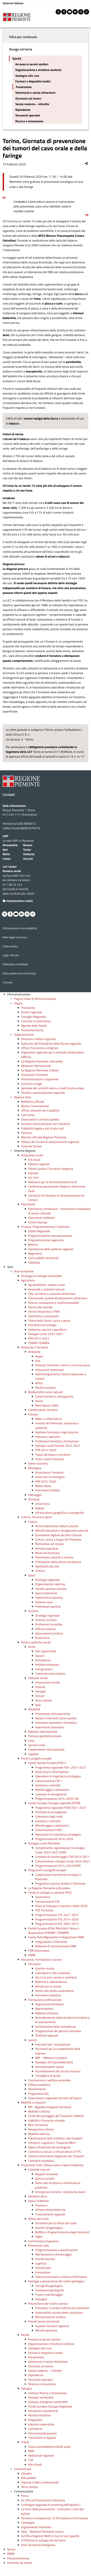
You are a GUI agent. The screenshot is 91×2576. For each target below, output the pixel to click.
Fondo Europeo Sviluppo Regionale (50, 2413)
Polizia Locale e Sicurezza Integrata (50, 1169)
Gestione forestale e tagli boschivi (56, 1434)
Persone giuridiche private (44, 1740)
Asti (5, 850)
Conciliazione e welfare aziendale (49, 2085)
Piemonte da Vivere (19, 2570)
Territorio (34, 1502)
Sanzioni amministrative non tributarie (45, 1124)
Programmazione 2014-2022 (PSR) (57, 1870)
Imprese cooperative (41, 2431)
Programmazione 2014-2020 (54, 1843)
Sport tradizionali (46, 1596)
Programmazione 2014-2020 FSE (57, 1803)
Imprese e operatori (47, 1439)
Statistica (34, 1264)
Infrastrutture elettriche (50, 2216)
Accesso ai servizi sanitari (31, 64)
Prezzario (41, 2211)
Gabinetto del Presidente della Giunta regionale (51, 1044)
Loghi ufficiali (11, 955)
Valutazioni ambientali (49, 1371)
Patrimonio (28, 1205)
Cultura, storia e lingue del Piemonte (58, 1542)
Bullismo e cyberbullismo (51, 1987)
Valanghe (41, 2305)
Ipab (38, 1708)
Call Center (28, 1115)
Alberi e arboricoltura (48, 1421)
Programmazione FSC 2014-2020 (57, 1924)
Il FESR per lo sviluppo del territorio (43, 2548)
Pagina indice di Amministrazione (35, 999)
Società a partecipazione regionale (43, 1093)
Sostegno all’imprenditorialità (54, 2067)
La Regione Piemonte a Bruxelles (42, 1062)
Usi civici (33, 1178)
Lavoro (32, 2045)
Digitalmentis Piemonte (36, 2535)
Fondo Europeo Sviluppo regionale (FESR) (54, 1807)
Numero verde (12, 871)
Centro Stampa (37, 1223)
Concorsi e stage (31, 1084)
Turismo (33, 1614)
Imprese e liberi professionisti (40, 2490)
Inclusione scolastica (48, 2000)
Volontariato (43, 2274)
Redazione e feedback (15, 964)
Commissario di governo (43, 2247)
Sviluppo (26, 2395)
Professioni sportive (48, 1609)
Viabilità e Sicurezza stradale (46, 2126)
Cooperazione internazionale (46, 1753)
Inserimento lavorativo (49, 1731)
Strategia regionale (47, 1583)
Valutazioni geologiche (49, 2297)
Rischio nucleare (45, 1389)
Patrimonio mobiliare (41, 1219)
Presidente (28, 1008)
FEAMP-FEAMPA (38, 1345)
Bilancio (33, 1246)
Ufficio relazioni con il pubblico (40, 1111)
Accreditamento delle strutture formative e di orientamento (62, 2025)
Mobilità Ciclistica (39, 2117)
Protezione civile (38, 2252)
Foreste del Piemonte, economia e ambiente (57, 1427)
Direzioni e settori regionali (38, 1039)
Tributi (25, 2449)
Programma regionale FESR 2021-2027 (60, 1812)
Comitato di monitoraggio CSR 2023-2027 (62, 1861)
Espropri (33, 1174)
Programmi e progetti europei (47, 1874)
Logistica (40, 2270)
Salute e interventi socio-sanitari (56, 1722)
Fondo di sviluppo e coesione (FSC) (49, 1897)
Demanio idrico (37, 2202)
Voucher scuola (44, 1973)
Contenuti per (22, 2476)
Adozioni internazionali (42, 1735)
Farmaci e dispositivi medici (33, 81)
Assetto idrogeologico (49, 2234)
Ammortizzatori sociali (49, 2072)
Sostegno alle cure (27, 75)
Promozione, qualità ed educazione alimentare (57, 1300)
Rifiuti (39, 1385)
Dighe (39, 2243)
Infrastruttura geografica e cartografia (59, 1515)
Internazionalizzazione (42, 2440)
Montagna (34, 1470)
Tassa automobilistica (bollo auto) (49, 2454)
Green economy (38, 1466)
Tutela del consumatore (50, 1677)
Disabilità (34, 1713)
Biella (6, 854)
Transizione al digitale (42, 2445)
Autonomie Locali (32, 1156)
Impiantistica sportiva (49, 1600)
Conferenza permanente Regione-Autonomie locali (56, 1189)
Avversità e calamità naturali (46, 1291)
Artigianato (35, 2427)
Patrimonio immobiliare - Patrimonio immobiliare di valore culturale (59, 1212)
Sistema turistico (46, 1623)
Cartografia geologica (48, 2292)
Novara (27, 845)
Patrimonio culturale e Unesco (54, 1560)
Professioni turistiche (48, 1627)
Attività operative (46, 2337)
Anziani (40, 1699)
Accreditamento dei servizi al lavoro (57, 2076)
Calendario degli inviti (48, 1821)
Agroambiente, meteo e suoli (46, 1286)
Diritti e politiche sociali (36, 1645)
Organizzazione (24, 1035)
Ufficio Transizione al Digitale (39, 1048)
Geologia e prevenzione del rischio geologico (56, 2288)
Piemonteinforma (32, 1030)
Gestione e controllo (48, 1789)
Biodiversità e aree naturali (45, 1394)
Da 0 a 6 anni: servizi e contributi (56, 1982)
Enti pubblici (28, 2485)
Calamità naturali (39, 2175)
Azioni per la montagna (50, 1479)
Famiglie (40, 1695)
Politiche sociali (38, 1681)
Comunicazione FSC (47, 1906)
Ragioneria (35, 1255)
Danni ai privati (44, 2184)
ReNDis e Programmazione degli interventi (62, 2238)
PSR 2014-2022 (38, 1340)
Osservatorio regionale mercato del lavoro (55, 2103)
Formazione (42, 2279)
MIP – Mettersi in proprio (51, 2063)
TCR (30, 2467)
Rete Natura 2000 (46, 1407)
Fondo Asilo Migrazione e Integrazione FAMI (56, 1942)
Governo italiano (13, 3)
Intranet (7, 982)
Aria (37, 1362)
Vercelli (28, 859)
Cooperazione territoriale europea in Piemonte (58, 1881)
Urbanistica (42, 1506)
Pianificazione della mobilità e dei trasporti (55, 2144)
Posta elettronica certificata (19, 973)
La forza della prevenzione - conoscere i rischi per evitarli (52, 2519)
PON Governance (38, 1955)
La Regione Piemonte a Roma (40, 1071)
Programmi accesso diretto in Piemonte (60, 1888)
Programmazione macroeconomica (50, 1237)
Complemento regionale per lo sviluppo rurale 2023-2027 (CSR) (60, 1854)
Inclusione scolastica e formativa (56, 1726)
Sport (31, 1578)
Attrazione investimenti (43, 2418)
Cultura (32, 1524)
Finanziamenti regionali (50, 2220)
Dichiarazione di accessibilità (20, 928)
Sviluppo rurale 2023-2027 (45, 1336)
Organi (18, 1003)
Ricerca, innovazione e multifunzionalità (53, 1304)
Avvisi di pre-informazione (52, 1776)
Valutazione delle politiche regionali (50, 1250)
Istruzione (34, 1969)
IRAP (31, 2458)
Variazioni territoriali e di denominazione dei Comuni (56, 1198)
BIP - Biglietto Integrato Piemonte (49, 2112)
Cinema (40, 1574)
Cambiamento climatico (43, 1412)
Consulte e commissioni (36, 1021)
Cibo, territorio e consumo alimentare (52, 1295)
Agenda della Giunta (34, 1026)
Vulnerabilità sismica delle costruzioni (59, 2319)
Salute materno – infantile (32, 104)
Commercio (35, 2436)
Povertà (40, 1690)
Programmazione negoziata (46, 1241)
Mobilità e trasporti (33, 2108)
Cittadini (26, 2481)
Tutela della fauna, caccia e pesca (49, 1322)
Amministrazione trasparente (40, 1080)
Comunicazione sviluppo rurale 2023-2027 (62, 1865)
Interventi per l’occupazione (52, 2050)
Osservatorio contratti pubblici (40, 1120)
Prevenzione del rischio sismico (48, 2310)
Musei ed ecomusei (47, 1556)
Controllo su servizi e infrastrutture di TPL (54, 2157)
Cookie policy (10, 946)
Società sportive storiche (51, 1591)
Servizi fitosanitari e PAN (44, 1313)
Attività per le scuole (48, 1991)
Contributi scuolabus (41, 2166)
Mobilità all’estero (46, 2018)
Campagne (28, 2530)
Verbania (28, 854)
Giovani (40, 1659)
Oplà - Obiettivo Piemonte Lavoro (42, 2539)
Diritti (31, 1650)
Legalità (33, 1758)
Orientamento (37, 2094)
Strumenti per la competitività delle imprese (57, 2056)
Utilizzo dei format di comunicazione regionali (50, 1142)
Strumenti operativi (27, 115)
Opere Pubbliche (38, 2207)
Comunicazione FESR (48, 1834)
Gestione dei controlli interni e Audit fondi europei (52, 1089)
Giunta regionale (31, 1012)
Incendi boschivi (45, 2265)
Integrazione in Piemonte (51, 1946)
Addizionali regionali (41, 2463)
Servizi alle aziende (40, 1309)
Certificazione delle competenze (55, 2032)
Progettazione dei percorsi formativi (58, 2036)
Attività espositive (46, 1551)
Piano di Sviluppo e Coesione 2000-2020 (61, 1910)
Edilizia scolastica (39, 2090)
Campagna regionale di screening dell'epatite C (51, 2512)
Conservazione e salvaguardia (54, 1398)
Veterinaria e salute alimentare (35, 93)
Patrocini (26, 1133)
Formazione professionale (44, 2005)
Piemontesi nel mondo (49, 1547)
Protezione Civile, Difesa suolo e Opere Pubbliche (52, 2171)
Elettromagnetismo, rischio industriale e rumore (60, 1378)
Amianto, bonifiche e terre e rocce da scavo (62, 1367)
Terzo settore (43, 1704)
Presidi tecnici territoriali (43, 2328)
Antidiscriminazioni (47, 1668)
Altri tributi (35, 2472)
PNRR (31, 1960)
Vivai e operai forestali (49, 1461)
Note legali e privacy (15, 937)
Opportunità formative (49, 2009)
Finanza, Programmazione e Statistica (45, 1228)
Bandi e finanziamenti (35, 1106)
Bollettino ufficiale (32, 1102)
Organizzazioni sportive (50, 1587)
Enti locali (34, 1160)
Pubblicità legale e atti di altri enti (42, 1129)
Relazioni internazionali (36, 1066)
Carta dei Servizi (31, 1147)
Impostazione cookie (18, 901)
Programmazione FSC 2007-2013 (57, 1928)
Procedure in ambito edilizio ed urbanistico (62, 2314)
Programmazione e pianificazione (56, 2256)
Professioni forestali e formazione (57, 1443)
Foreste (33, 1416)
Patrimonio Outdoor (47, 1493)
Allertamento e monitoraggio (53, 2261)
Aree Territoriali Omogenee (38, 2552)
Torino (27, 850)
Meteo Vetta (43, 1488)
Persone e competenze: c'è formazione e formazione (54, 2526)
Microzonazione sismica (50, 2323)
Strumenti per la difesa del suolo (56, 2229)
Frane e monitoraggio (49, 2301)
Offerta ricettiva (45, 1632)
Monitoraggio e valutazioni (52, 1794)
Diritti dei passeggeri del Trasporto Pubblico (56, 2121)
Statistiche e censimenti (43, 1318)
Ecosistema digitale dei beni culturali (58, 1538)
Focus (25, 2503)
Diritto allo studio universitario (54, 1996)
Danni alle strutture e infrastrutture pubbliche (57, 2191)
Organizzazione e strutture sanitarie (38, 70)
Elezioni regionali (39, 1165)
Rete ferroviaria (38, 2130)
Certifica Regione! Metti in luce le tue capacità (50, 2543)
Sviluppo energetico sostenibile (48, 2409)
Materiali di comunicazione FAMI (55, 1951)
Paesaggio (35, 1497)
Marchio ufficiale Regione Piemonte (43, 1138)
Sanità (16, 58)
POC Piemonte (44, 1915)
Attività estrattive (39, 2422)
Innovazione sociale (47, 1686)
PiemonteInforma (18, 2566)
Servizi (11, 2557)
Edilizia (39, 1511)
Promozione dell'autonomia (52, 1717)
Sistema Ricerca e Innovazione (47, 2400)
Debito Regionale (39, 1232)
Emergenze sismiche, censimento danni (60, 2198)
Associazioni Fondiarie (49, 1475)
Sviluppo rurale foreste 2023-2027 (57, 1448)
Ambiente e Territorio (34, 1349)
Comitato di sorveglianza (51, 1798)
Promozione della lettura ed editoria (58, 1565)
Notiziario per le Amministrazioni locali (52, 1183)
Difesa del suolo (38, 2225)
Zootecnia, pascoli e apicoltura (47, 1331)
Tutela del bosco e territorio (52, 1457)
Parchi (39, 1403)
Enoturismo (42, 1641)
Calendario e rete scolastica (52, 1978)
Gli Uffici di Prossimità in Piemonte (43, 2508)
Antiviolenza (43, 1663)
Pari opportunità (45, 1654)
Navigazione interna (41, 2135)
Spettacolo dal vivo (47, 1569)
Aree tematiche (24, 1273)
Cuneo (7, 859)
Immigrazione (44, 1672)
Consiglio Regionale (33, 1017)
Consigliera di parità (48, 2081)
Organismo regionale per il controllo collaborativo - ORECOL (53, 1055)
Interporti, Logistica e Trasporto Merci (52, 2148)
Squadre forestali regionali (52, 2332)
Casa (31, 1744)
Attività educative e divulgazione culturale (61, 1533)
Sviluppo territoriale (40, 2404)
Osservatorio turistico (49, 1636)
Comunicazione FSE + (48, 1785)
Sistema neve (43, 1605)
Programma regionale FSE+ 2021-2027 (60, 1771)
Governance (42, 1901)
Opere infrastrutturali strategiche (49, 2153)
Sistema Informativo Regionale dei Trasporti (56, 2162)
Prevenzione (24, 87)
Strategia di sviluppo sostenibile (41, 1277)
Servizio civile (36, 1749)
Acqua (39, 1358)
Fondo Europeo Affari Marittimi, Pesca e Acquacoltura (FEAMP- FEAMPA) (53, 1935)
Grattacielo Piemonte (34, 1075)
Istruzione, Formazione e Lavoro (41, 1964)
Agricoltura (28, 1282)
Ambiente (34, 1353)
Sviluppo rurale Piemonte (44, 1847)
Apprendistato (44, 2014)
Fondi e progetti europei (36, 1762)
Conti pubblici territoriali (43, 1259)
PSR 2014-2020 (45, 1452)
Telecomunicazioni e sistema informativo (61, 2283)
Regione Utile (22, 1098)
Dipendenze (22, 110)
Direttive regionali (46, 2041)
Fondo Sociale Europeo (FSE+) (47, 1767)
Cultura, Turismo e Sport (36, 1520)
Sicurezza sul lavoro (28, 98)
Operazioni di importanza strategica (58, 1780)
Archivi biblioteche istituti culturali (56, 1529)
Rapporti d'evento (46, 2180)
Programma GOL (38, 2099)
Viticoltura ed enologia (42, 1327)
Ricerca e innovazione (29, 121)
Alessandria (10, 845)
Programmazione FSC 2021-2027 (57, 1919)
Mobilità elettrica (39, 2139)
